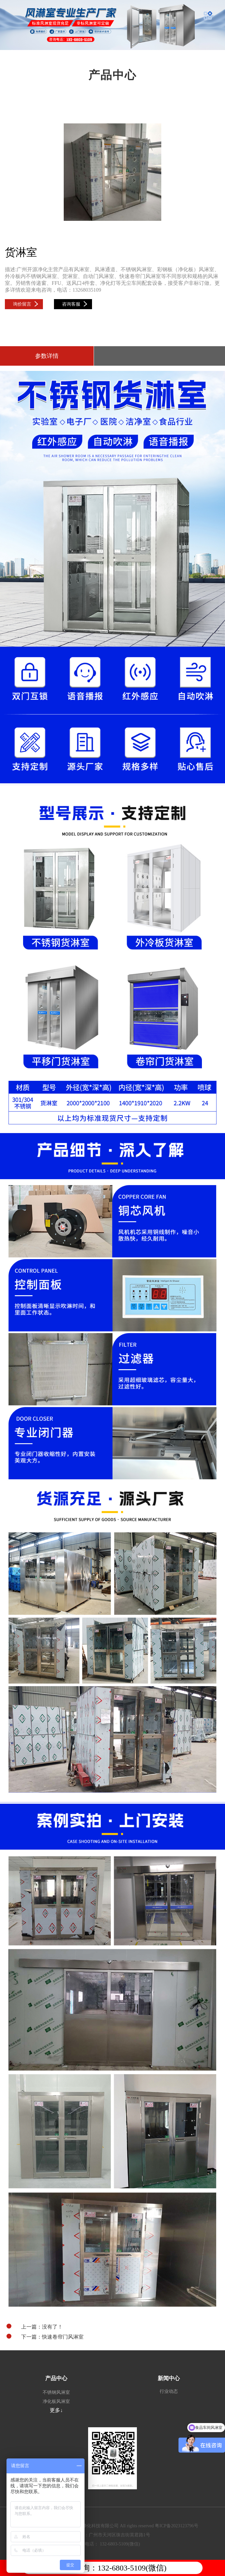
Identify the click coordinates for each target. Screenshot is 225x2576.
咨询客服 (74, 304)
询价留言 (25, 304)
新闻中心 (169, 2378)
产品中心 (56, 2378)
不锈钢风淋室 (56, 2392)
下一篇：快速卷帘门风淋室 (45, 2337)
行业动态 (169, 2391)
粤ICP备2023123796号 (176, 2525)
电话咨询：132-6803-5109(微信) (112, 2568)
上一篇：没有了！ (35, 2327)
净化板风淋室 (56, 2401)
